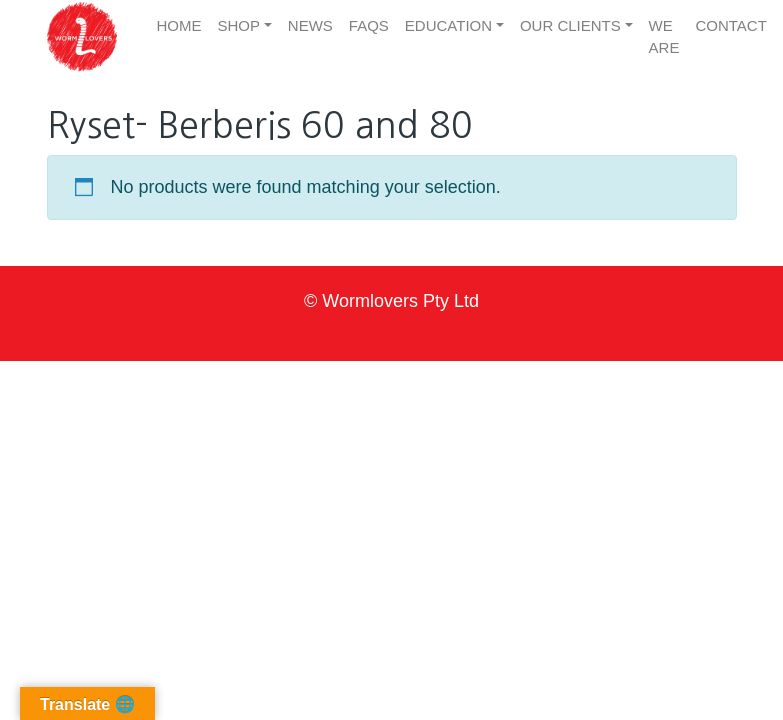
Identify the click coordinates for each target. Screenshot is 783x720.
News (310, 25)
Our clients (570, 25)
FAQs (369, 25)
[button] (82, 37)
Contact (730, 25)
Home (179, 25)
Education (448, 25)
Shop (239, 25)
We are (664, 37)
